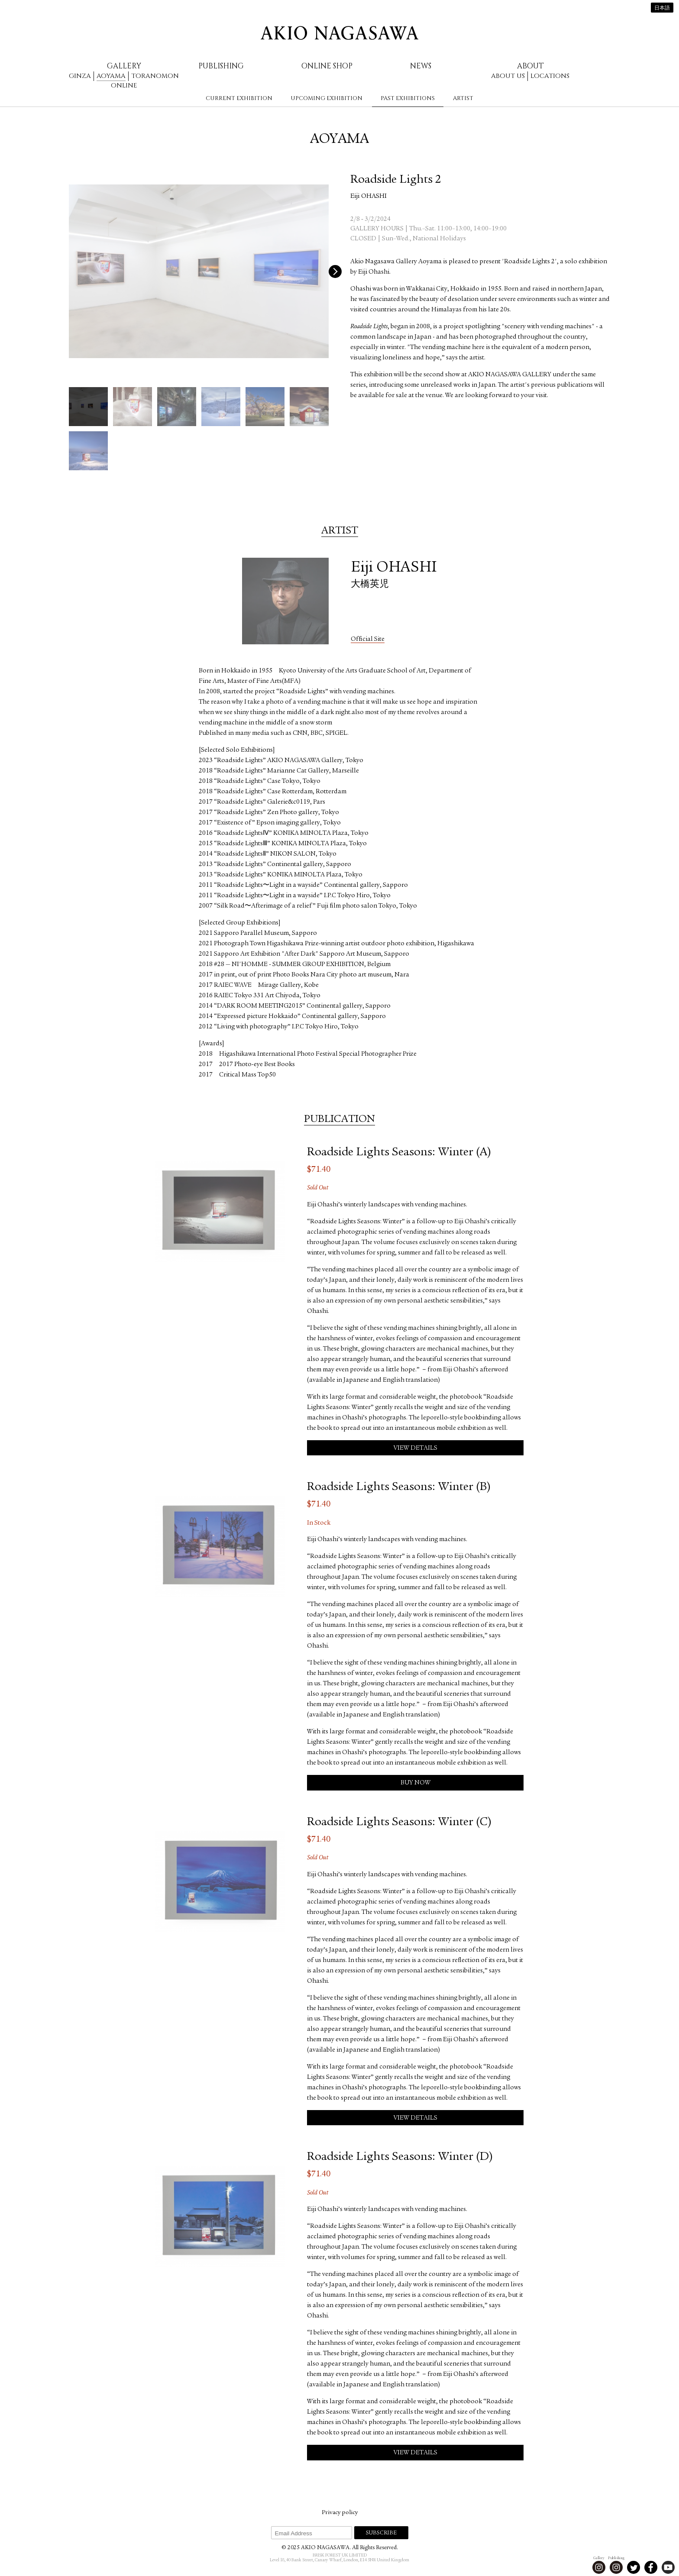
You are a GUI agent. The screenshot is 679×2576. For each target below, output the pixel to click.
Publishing (221, 66)
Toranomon (155, 76)
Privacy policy (340, 2513)
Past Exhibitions (408, 98)
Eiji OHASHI (368, 196)
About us (508, 76)
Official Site (368, 639)
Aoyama (111, 76)
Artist (463, 98)
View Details (415, 1448)
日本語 (662, 8)
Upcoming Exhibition (326, 98)
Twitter (633, 2567)
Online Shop (326, 66)
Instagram (598, 2567)
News (420, 66)
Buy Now (415, 1783)
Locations (549, 76)
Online (124, 85)
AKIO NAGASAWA (339, 33)
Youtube (668, 2567)
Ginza (80, 76)
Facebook (650, 2567)
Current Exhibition (239, 98)
